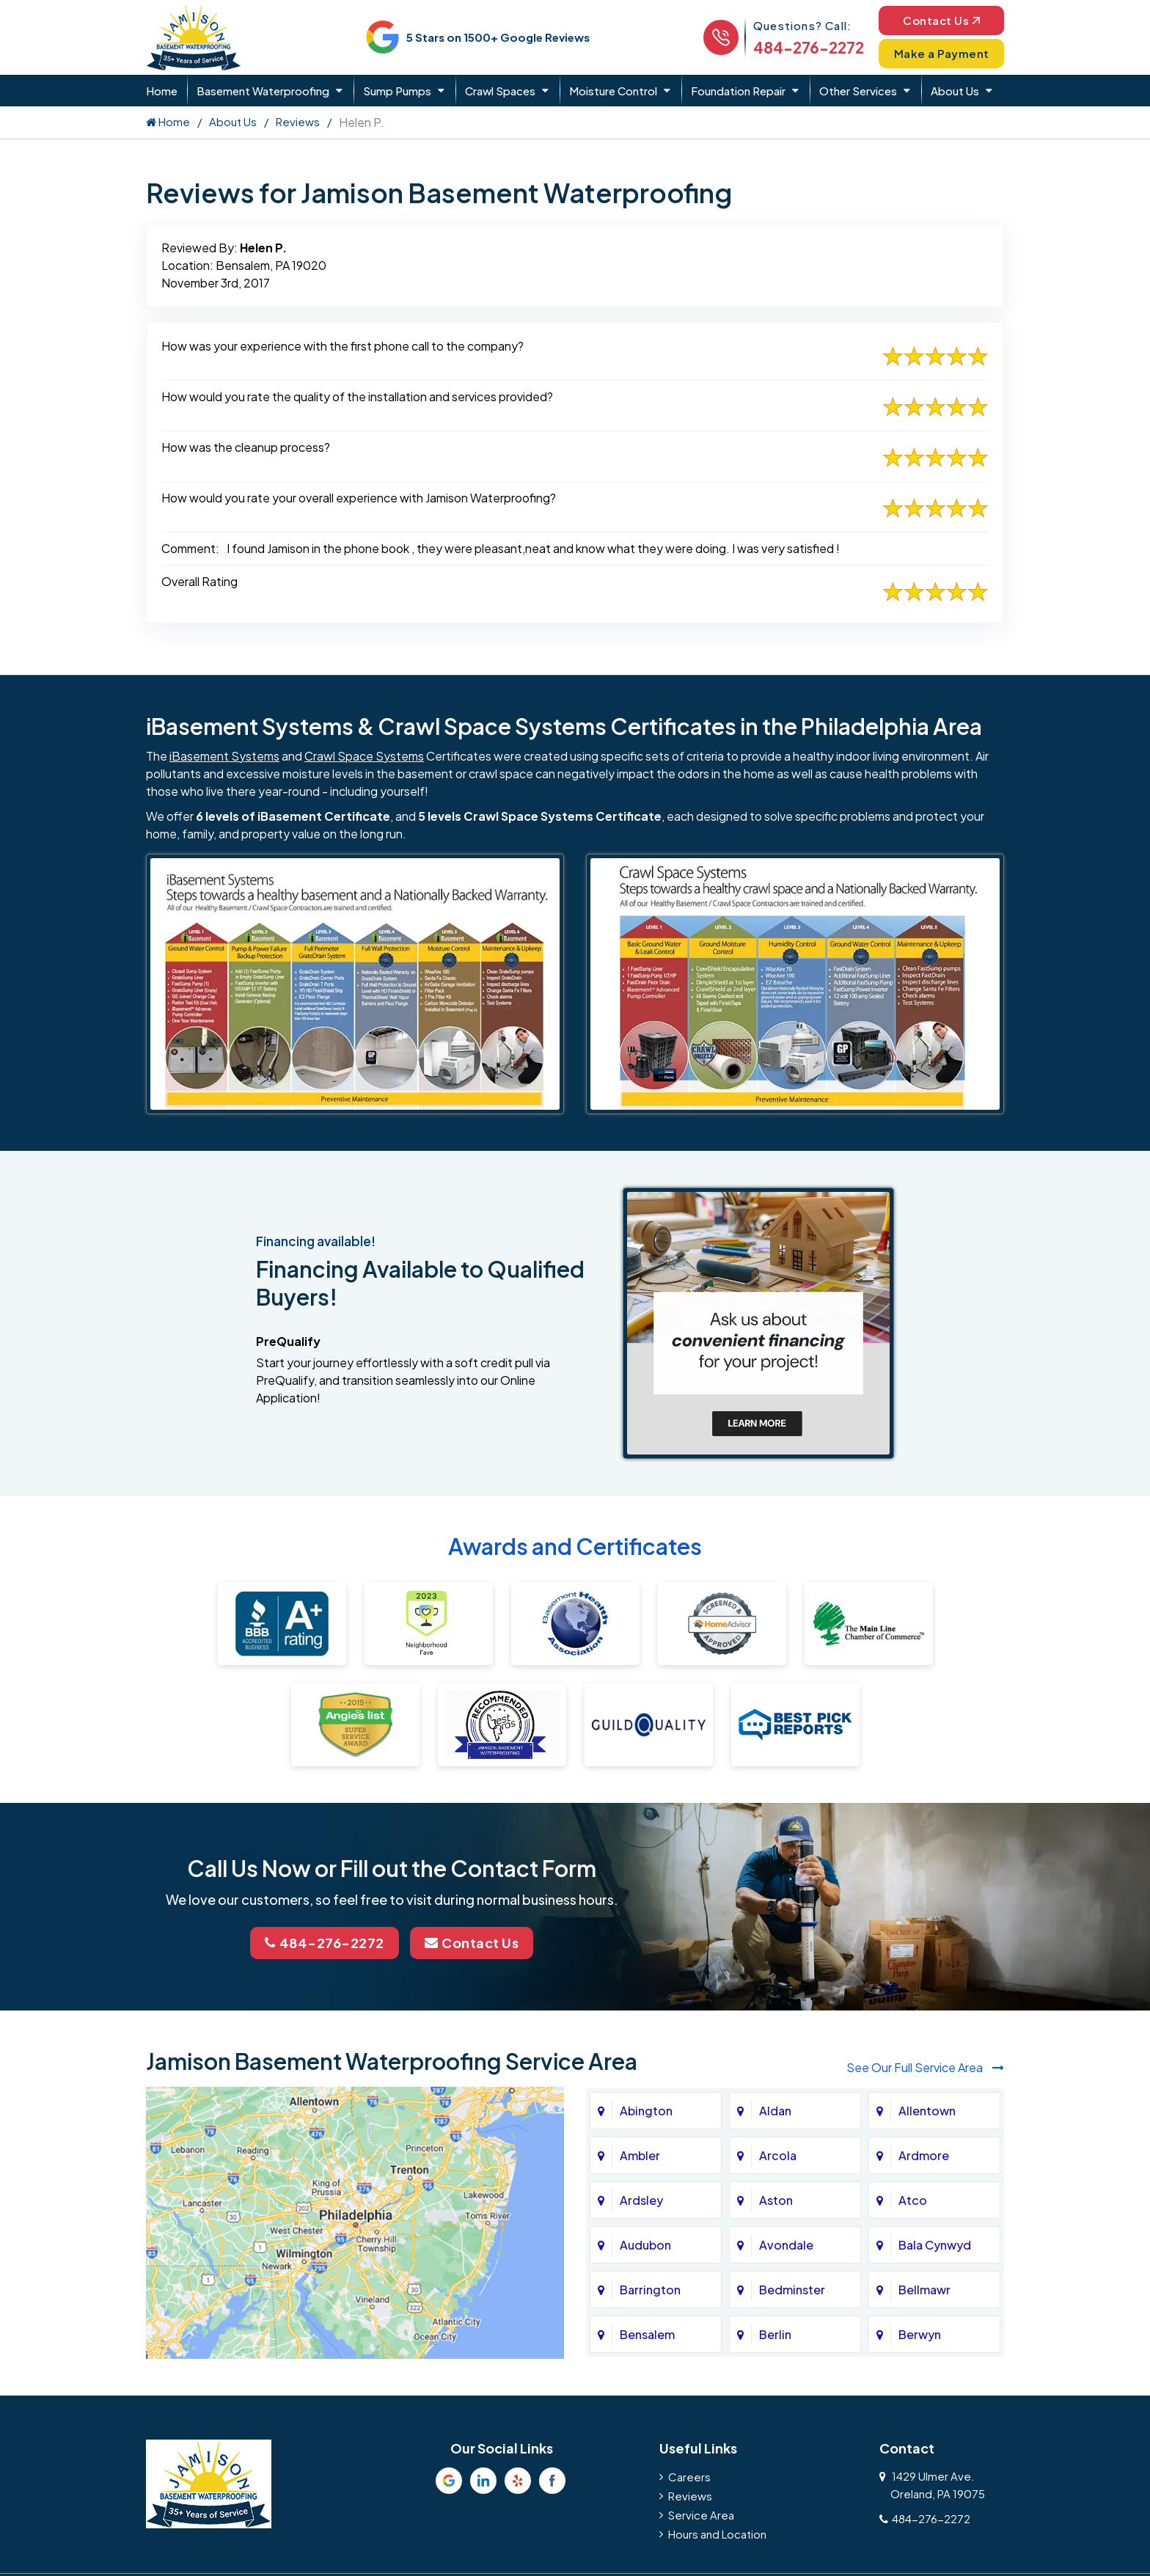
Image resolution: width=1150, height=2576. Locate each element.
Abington (646, 2110)
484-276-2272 (808, 47)
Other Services (858, 91)
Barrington (650, 2289)
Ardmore (923, 2155)
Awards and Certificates (575, 1546)
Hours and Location (717, 2534)
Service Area (701, 2515)
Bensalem (647, 2334)
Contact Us (941, 20)
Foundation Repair (738, 91)
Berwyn (919, 2334)
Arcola (777, 2155)
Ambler (640, 2155)
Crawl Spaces (500, 91)
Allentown (927, 2110)
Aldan (775, 2110)
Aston (776, 2200)
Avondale (786, 2245)
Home (161, 91)
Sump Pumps (397, 91)
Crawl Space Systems (364, 756)
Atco (912, 2200)
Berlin (775, 2334)
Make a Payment (941, 53)
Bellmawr (924, 2289)
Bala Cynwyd (934, 2245)
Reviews (298, 121)
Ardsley (641, 2200)
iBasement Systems (224, 756)
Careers (689, 2477)
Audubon (645, 2245)
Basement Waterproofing (263, 91)
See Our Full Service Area (925, 2067)
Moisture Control (613, 91)
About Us (955, 91)
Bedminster (792, 2289)
